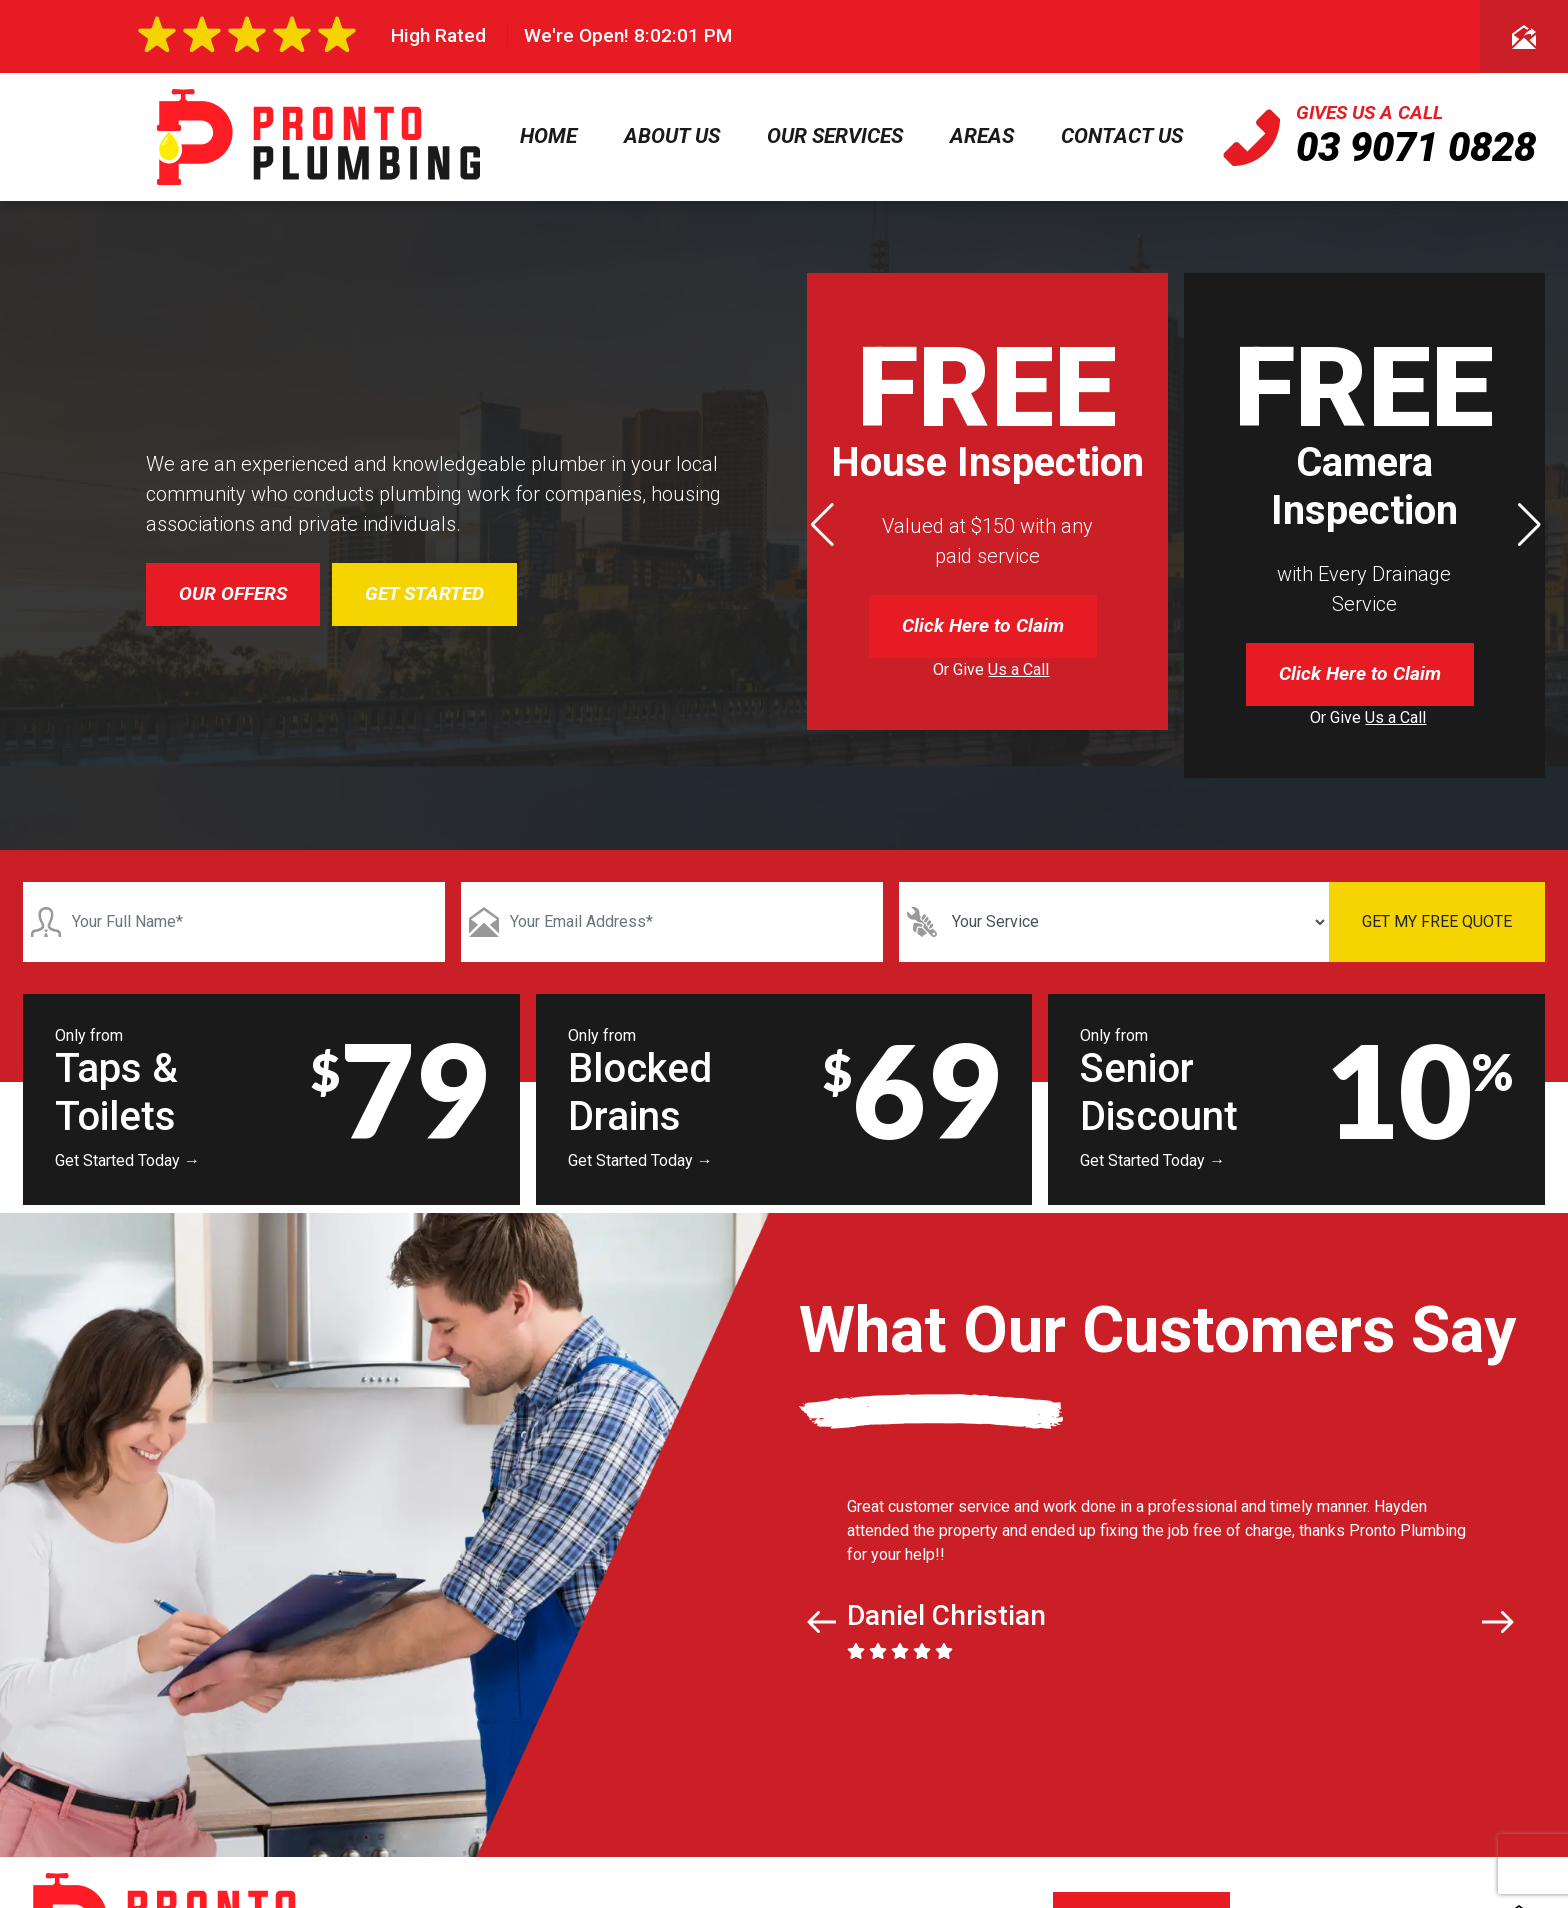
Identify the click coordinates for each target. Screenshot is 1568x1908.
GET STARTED (424, 593)
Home (548, 136)
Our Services (835, 136)
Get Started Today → (127, 1160)
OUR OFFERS (233, 593)
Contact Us (1122, 136)
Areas (982, 136)
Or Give (991, 669)
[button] (1529, 525)
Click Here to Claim (983, 625)
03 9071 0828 (1416, 147)
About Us (672, 136)
